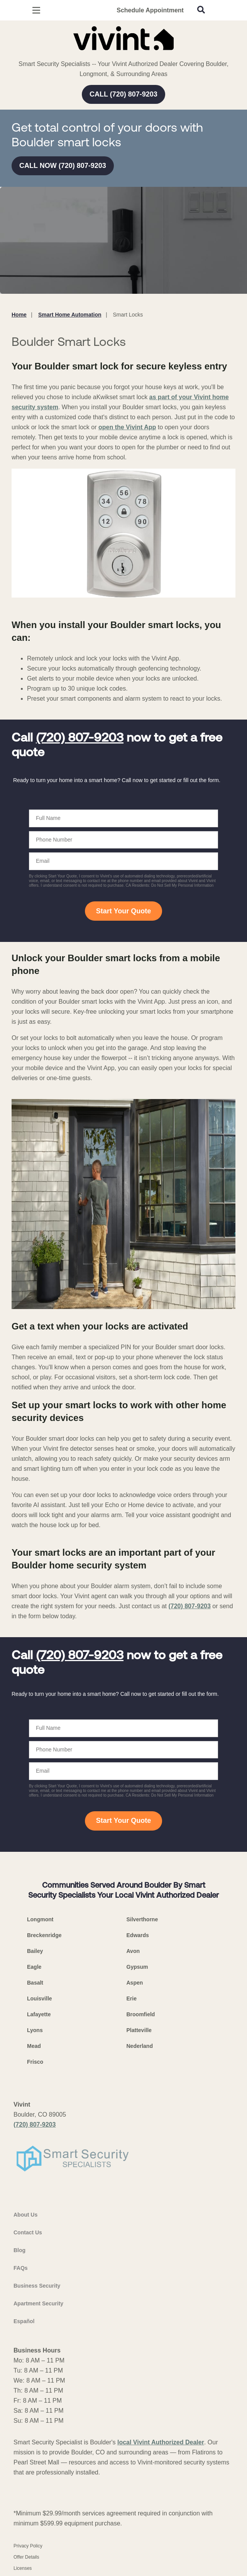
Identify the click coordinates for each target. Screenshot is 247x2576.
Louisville (39, 1998)
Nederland (140, 2046)
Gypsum (137, 1967)
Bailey (35, 1951)
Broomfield (141, 2014)
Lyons (35, 2030)
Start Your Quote (123, 911)
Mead (34, 2046)
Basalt (35, 1983)
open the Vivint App (127, 427)
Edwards (138, 1935)
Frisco (35, 2062)
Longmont (40, 1919)
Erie (132, 1998)
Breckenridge (44, 1935)
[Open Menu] (36, 10)
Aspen (135, 1983)
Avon (133, 1951)
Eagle (34, 1967)
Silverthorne (142, 1919)
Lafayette (39, 2014)
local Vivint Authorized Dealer (160, 2442)
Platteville (139, 2030)
